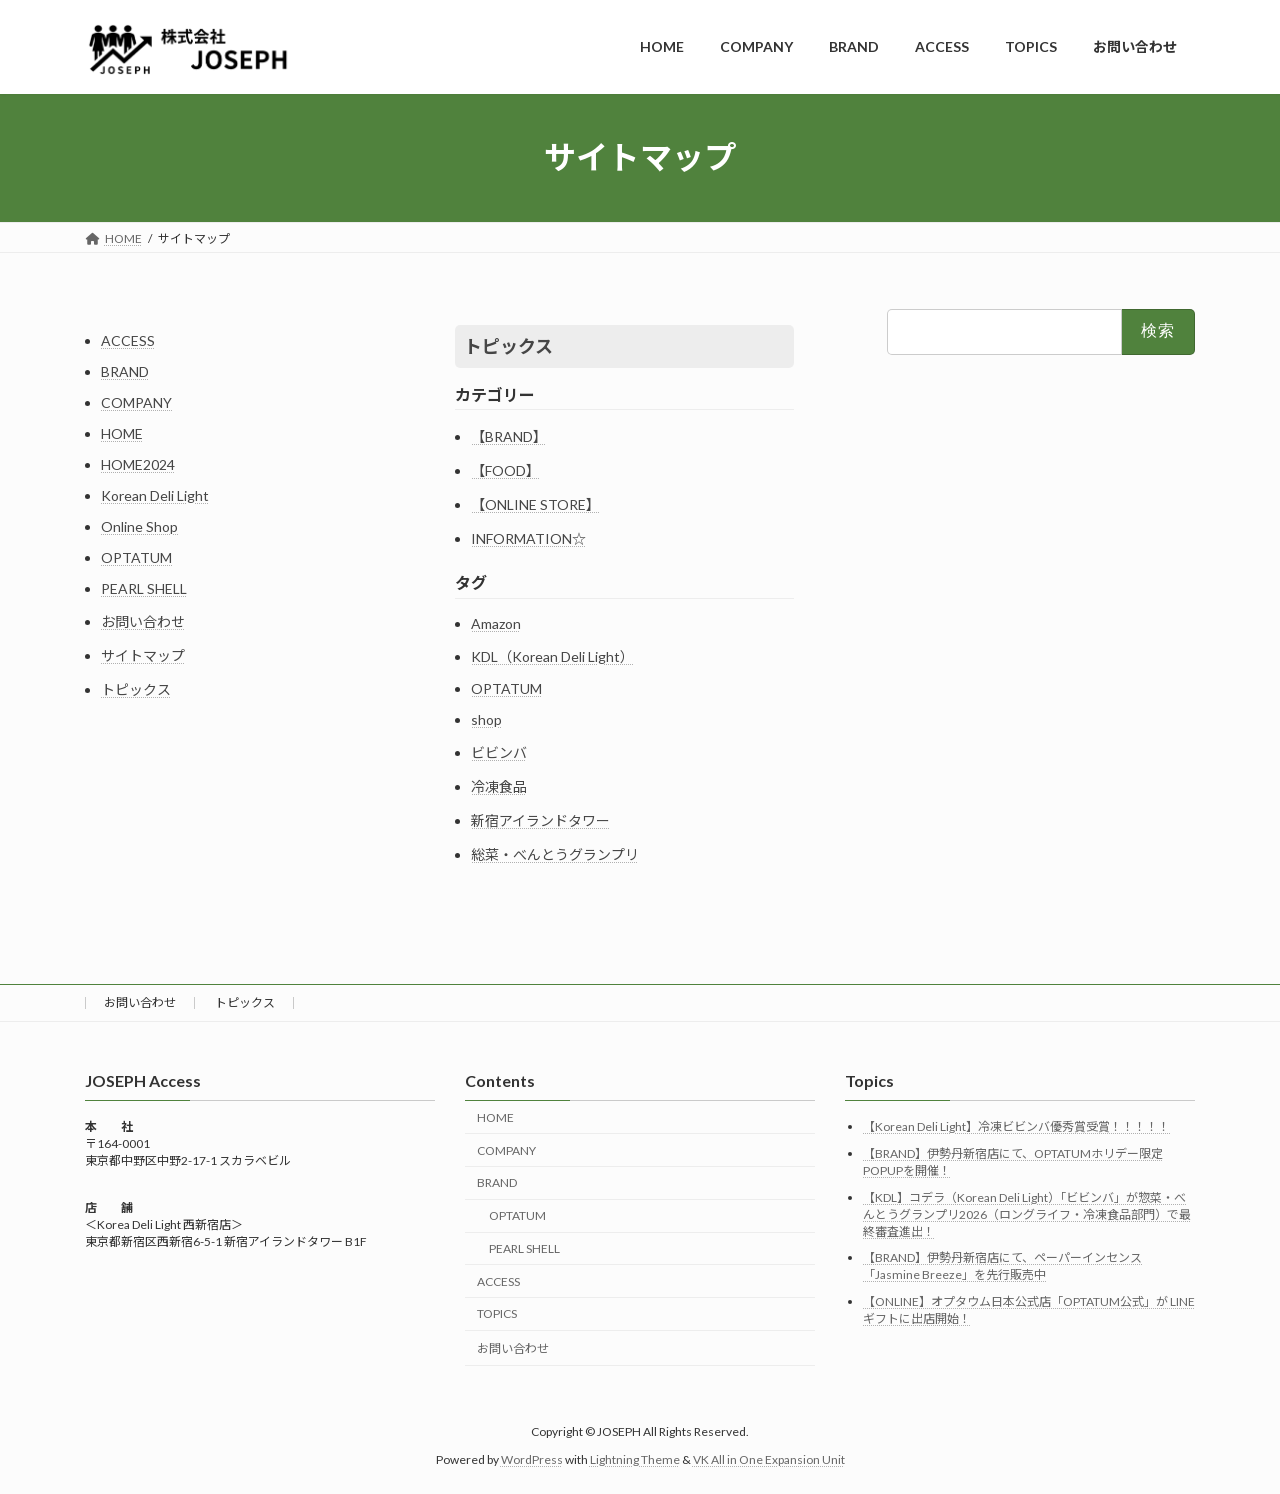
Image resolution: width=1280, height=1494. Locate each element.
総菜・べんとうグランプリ (555, 854)
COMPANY (136, 402)
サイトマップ (143, 655)
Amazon (496, 623)
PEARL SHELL (144, 588)
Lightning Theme (635, 1459)
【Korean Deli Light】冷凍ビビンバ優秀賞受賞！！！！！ (1016, 1126)
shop (486, 719)
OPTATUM (136, 557)
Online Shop (139, 526)
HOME (122, 433)
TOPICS (497, 1313)
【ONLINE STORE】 (535, 504)
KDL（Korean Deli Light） (552, 656)
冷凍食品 (499, 786)
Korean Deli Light (155, 495)
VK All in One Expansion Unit (769, 1459)
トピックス (136, 689)
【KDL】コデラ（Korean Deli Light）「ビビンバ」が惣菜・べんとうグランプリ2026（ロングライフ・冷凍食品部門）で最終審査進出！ (1027, 1214)
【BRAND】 (509, 436)
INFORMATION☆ (528, 538)
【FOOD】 (505, 470)
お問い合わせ (143, 621)
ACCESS (128, 340)
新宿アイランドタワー (540, 820)
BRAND (125, 371)
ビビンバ (499, 752)
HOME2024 (138, 464)
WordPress (532, 1459)
